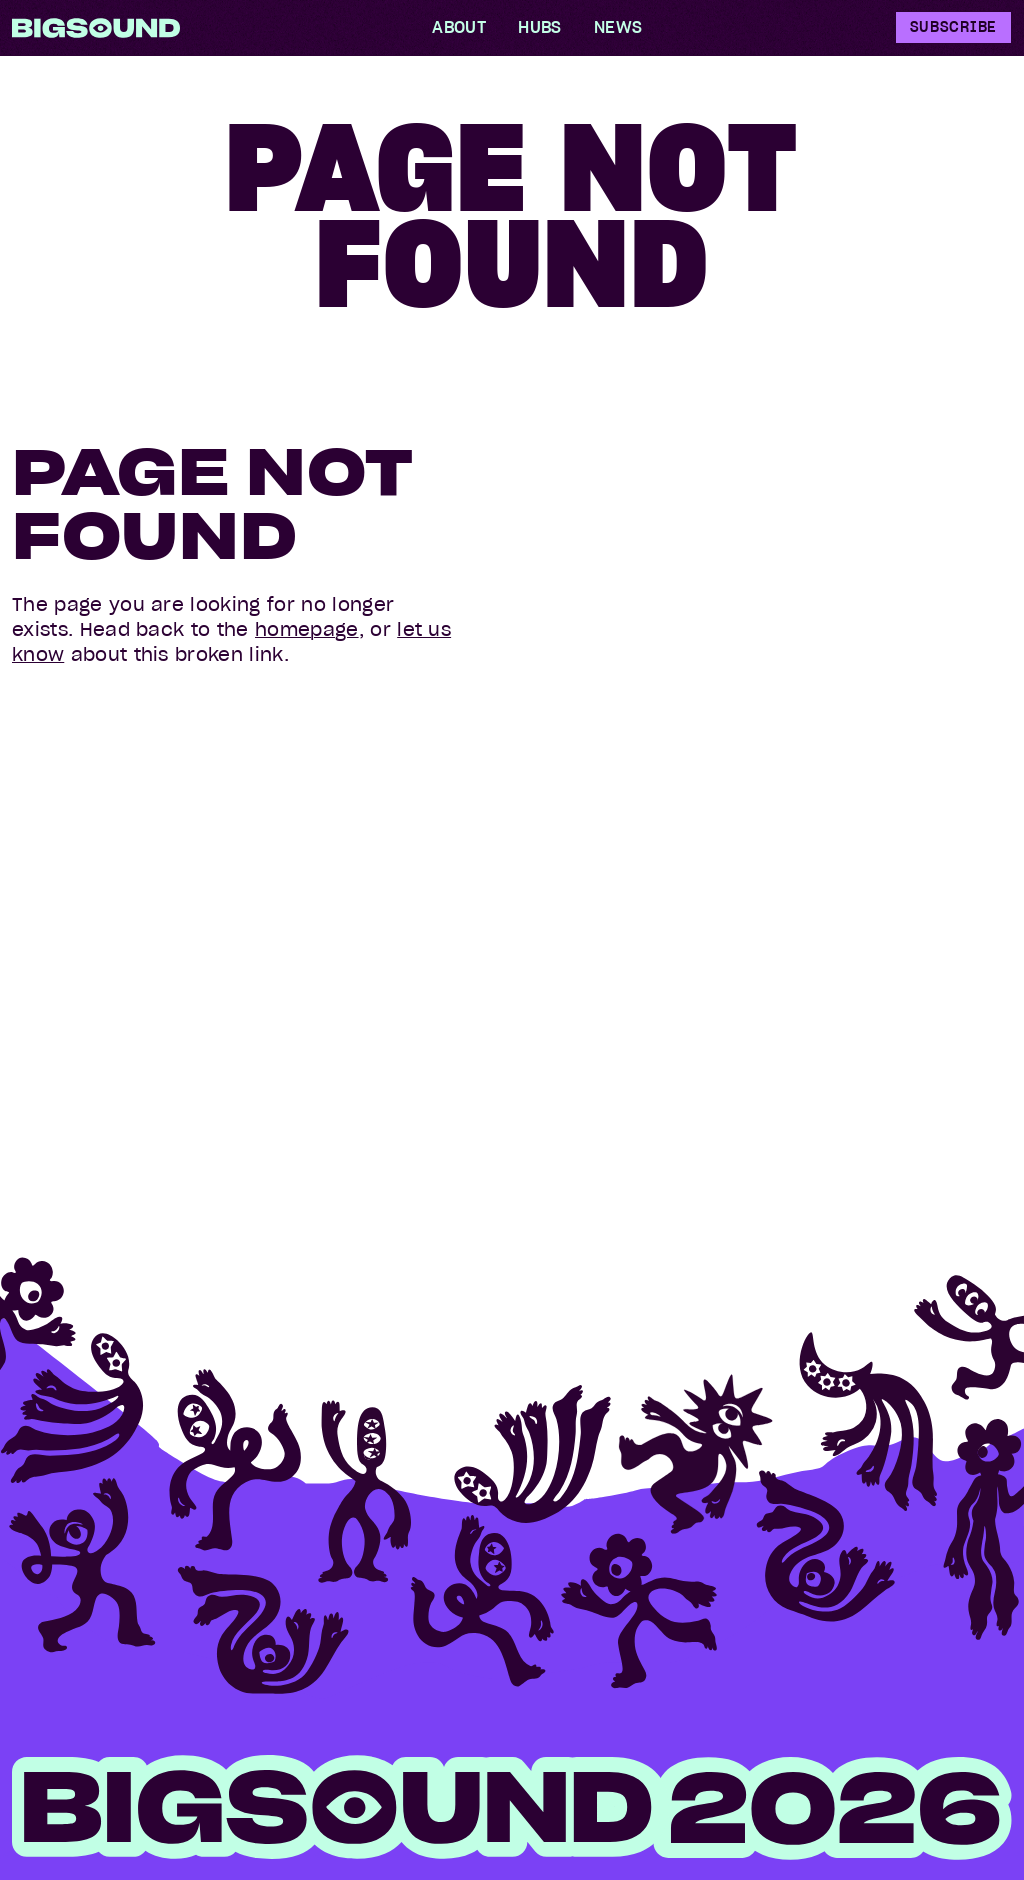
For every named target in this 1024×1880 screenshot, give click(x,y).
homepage (307, 629)
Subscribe (953, 27)
